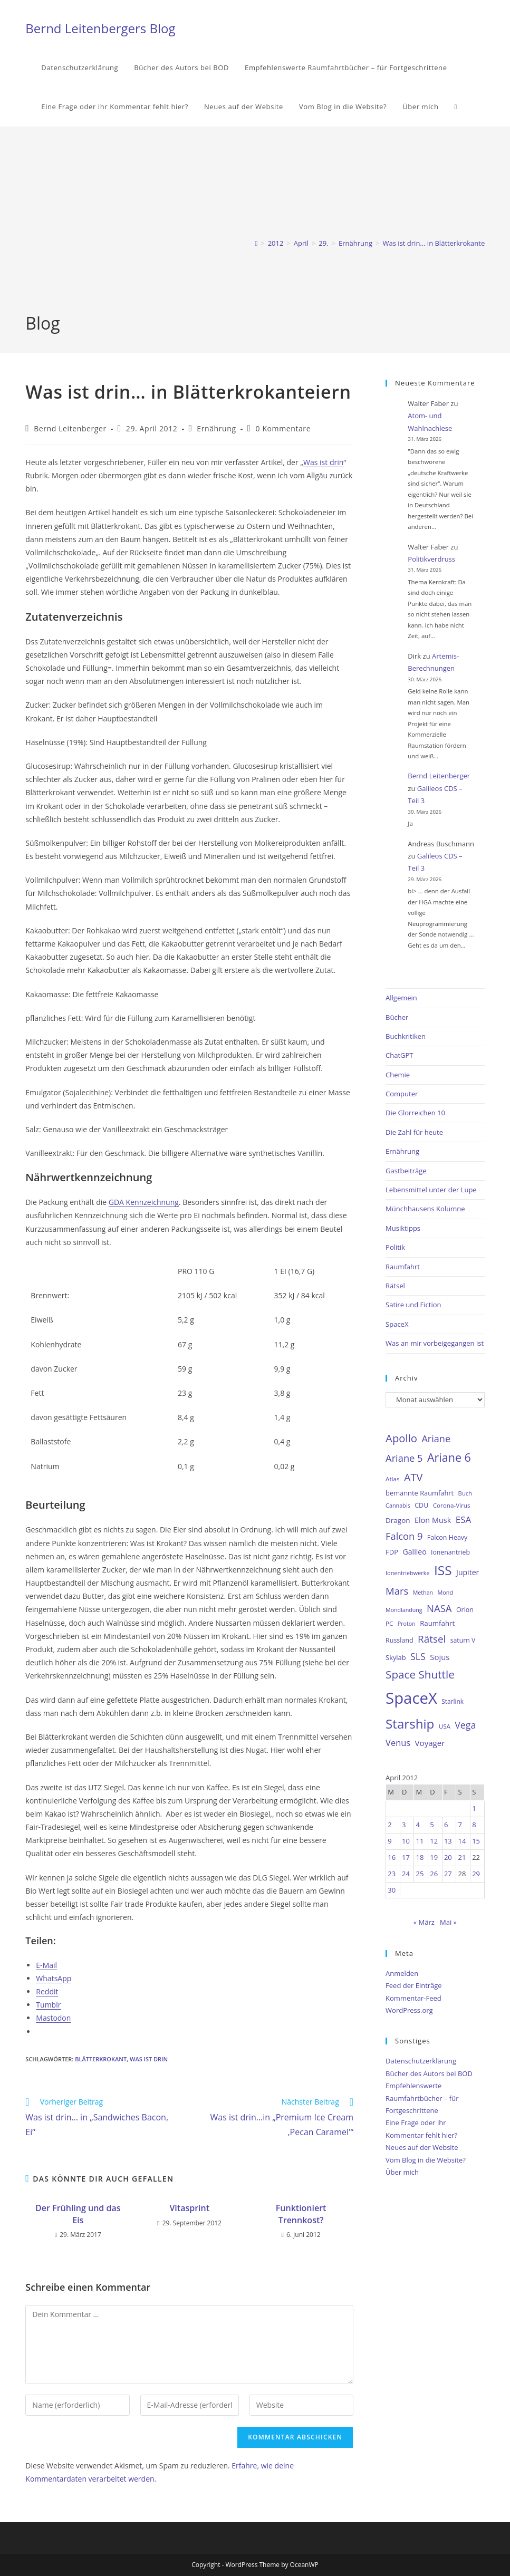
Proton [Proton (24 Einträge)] (407, 1623)
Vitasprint (189, 2208)
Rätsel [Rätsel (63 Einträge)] (432, 1639)
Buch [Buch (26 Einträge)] (465, 1493)
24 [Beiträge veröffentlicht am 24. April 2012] (406, 1873)
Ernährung (216, 428)
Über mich (402, 2172)
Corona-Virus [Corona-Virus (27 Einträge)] (451, 1505)
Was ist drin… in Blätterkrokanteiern (440, 243)
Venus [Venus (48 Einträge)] (398, 1742)
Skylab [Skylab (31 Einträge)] (396, 1657)
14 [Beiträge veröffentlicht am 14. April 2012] (462, 1841)
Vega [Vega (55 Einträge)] (465, 1725)
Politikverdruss (431, 559)
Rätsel (395, 1285)
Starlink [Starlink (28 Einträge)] (452, 1701)
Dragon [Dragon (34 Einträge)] (398, 1520)
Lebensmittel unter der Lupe (431, 1189)
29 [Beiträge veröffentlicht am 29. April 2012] (476, 1873)
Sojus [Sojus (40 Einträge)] (439, 1657)
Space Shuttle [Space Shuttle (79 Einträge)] (420, 1674)
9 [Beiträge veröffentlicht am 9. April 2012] (389, 1841)
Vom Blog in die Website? (426, 2160)
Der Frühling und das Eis (77, 2213)
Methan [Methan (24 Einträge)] (423, 1592)
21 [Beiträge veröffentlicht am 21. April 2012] (462, 1857)
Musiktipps (403, 1228)
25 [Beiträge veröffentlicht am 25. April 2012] (420, 1873)
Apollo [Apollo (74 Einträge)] (401, 1438)
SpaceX (397, 1324)
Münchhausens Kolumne (425, 1208)
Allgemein (401, 997)
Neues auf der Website (422, 2147)
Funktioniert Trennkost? (301, 2213)
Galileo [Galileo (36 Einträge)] (415, 1552)
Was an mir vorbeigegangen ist (435, 1343)
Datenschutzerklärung (421, 2061)
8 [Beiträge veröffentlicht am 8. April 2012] (474, 1824)
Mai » (448, 1922)
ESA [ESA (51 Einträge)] (463, 1519)
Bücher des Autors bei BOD (429, 2073)
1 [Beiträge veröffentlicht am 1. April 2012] (474, 1808)
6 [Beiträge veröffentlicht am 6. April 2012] (446, 1824)
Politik (395, 1247)
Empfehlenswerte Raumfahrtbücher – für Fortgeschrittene (422, 2098)
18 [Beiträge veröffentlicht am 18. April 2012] (420, 1857)
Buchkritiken (406, 1036)
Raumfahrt (403, 1266)
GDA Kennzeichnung (144, 1202)
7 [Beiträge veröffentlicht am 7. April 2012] (460, 1824)
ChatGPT (399, 1055)
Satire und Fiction (413, 1304)
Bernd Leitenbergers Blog (100, 28)
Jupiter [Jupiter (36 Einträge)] (467, 1572)
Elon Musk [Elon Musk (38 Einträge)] (433, 1520)
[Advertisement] (254, 232)
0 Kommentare (283, 428)
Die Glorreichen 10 (415, 1112)
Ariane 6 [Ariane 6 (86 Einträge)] (449, 1457)
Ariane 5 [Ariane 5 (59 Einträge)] (404, 1457)
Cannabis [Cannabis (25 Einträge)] (398, 1505)
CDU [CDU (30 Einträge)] (421, 1505)
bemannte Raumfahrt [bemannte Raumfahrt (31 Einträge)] (420, 1493)
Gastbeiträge (406, 1170)
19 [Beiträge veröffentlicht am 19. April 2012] (434, 1857)
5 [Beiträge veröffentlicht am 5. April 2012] (432, 1824)
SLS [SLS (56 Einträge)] (418, 1656)
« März (424, 1922)
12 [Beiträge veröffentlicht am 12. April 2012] (434, 1841)
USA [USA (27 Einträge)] (444, 1726)
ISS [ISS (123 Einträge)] (443, 1570)
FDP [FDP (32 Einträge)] (392, 1552)
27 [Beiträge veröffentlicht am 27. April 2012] (448, 1873)
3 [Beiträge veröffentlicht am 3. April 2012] (404, 1824)
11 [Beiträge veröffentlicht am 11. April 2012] (420, 1841)
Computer (402, 1093)
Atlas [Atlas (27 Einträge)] (393, 1479)
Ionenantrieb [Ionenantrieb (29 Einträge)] (450, 1552)
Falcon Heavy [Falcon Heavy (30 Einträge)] (447, 1537)
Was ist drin (323, 462)
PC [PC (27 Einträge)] (389, 1623)
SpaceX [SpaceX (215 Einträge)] (411, 1698)
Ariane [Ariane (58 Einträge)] (435, 1438)
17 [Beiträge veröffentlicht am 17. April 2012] (406, 1857)
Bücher (397, 1017)
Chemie (398, 1074)
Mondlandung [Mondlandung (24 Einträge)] (404, 1610)
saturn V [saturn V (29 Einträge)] (463, 1640)
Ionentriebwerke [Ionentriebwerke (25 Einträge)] (408, 1573)
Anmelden (402, 1973)
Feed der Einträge (414, 1985)
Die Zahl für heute (414, 1132)
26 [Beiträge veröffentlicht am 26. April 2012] (434, 1873)
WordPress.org (409, 2010)
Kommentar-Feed (413, 1998)
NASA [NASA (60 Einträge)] (439, 1608)
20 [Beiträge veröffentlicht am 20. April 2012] (448, 1857)
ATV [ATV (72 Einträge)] (413, 1477)
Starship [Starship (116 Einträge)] (410, 1723)
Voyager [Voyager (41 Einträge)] (430, 1743)
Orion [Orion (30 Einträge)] (465, 1609)
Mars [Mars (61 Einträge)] (397, 1590)
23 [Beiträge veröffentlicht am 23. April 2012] (392, 1873)
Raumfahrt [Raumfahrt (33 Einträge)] (437, 1623)
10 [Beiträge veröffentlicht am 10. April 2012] (406, 1841)
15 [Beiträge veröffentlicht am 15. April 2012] (476, 1841)
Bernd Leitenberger (70, 428)
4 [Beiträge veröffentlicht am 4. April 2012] (418, 1824)
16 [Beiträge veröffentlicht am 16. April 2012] (392, 1857)
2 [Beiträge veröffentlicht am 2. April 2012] (389, 1824)
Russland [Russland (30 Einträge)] (399, 1640)
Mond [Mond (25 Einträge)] (445, 1592)
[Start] (256, 243)
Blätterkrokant (101, 2059)
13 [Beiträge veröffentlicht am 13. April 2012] (448, 1841)
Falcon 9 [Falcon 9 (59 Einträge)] (404, 1535)
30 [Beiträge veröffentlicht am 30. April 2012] (392, 1890)
